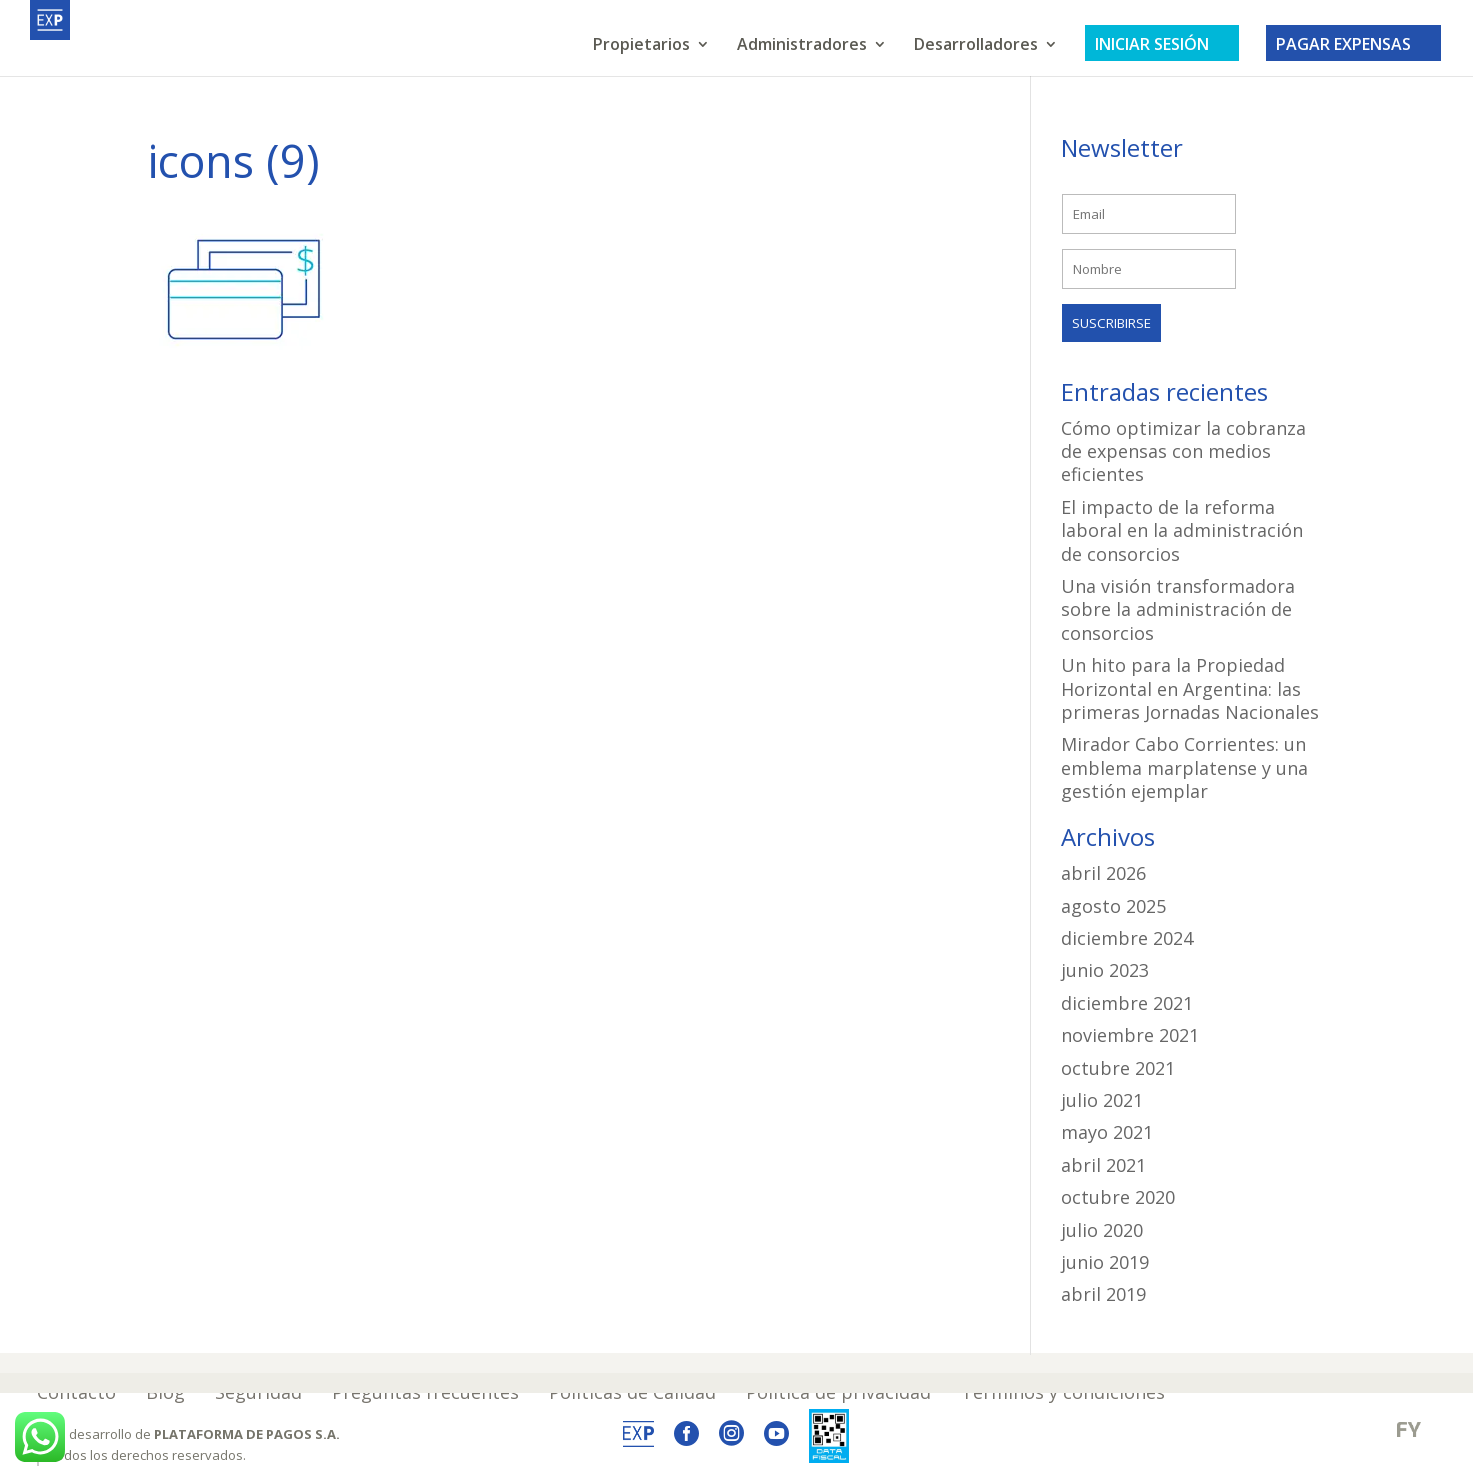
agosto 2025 (1113, 906)
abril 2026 (1103, 873)
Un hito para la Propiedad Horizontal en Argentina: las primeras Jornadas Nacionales (1190, 688)
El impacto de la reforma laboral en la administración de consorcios (1182, 530)
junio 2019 (1105, 1262)
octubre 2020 (1118, 1197)
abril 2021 (1103, 1165)
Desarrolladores (976, 46)
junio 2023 (1105, 970)
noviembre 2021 (1130, 1035)
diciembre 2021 (1127, 1003)
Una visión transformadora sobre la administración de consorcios (1178, 609)
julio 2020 (1102, 1230)
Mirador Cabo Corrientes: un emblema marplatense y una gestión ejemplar (1184, 767)
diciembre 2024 (1127, 938)
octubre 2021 (1118, 1068)
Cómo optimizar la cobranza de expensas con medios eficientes (1183, 451)
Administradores (802, 46)
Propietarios (641, 46)
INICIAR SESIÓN (1162, 44)
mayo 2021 (1107, 1132)
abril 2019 (1103, 1294)
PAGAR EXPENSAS (1353, 44)
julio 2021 (1102, 1100)
